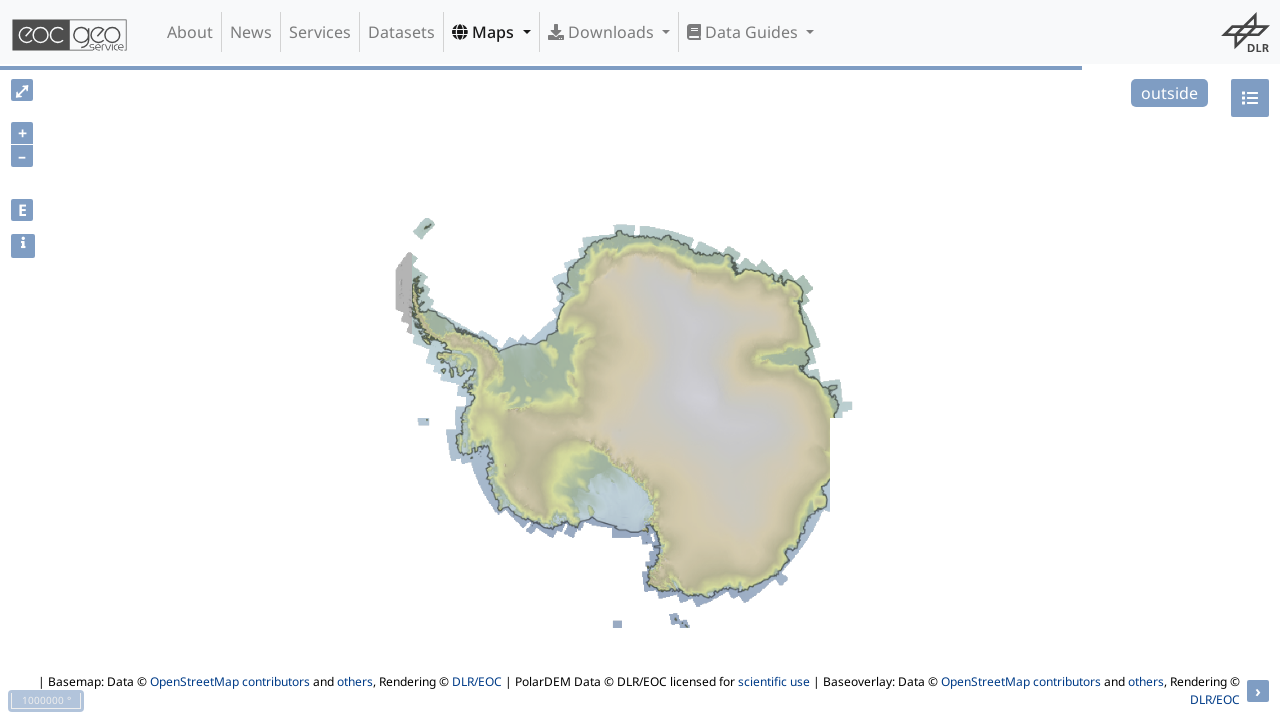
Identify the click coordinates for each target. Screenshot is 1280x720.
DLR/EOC (477, 681)
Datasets (401, 32)
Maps (485, 32)
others (355, 681)
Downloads (603, 32)
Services (320, 32)
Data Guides (744, 32)
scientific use (774, 681)
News (251, 32)
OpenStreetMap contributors (230, 681)
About (190, 32)
